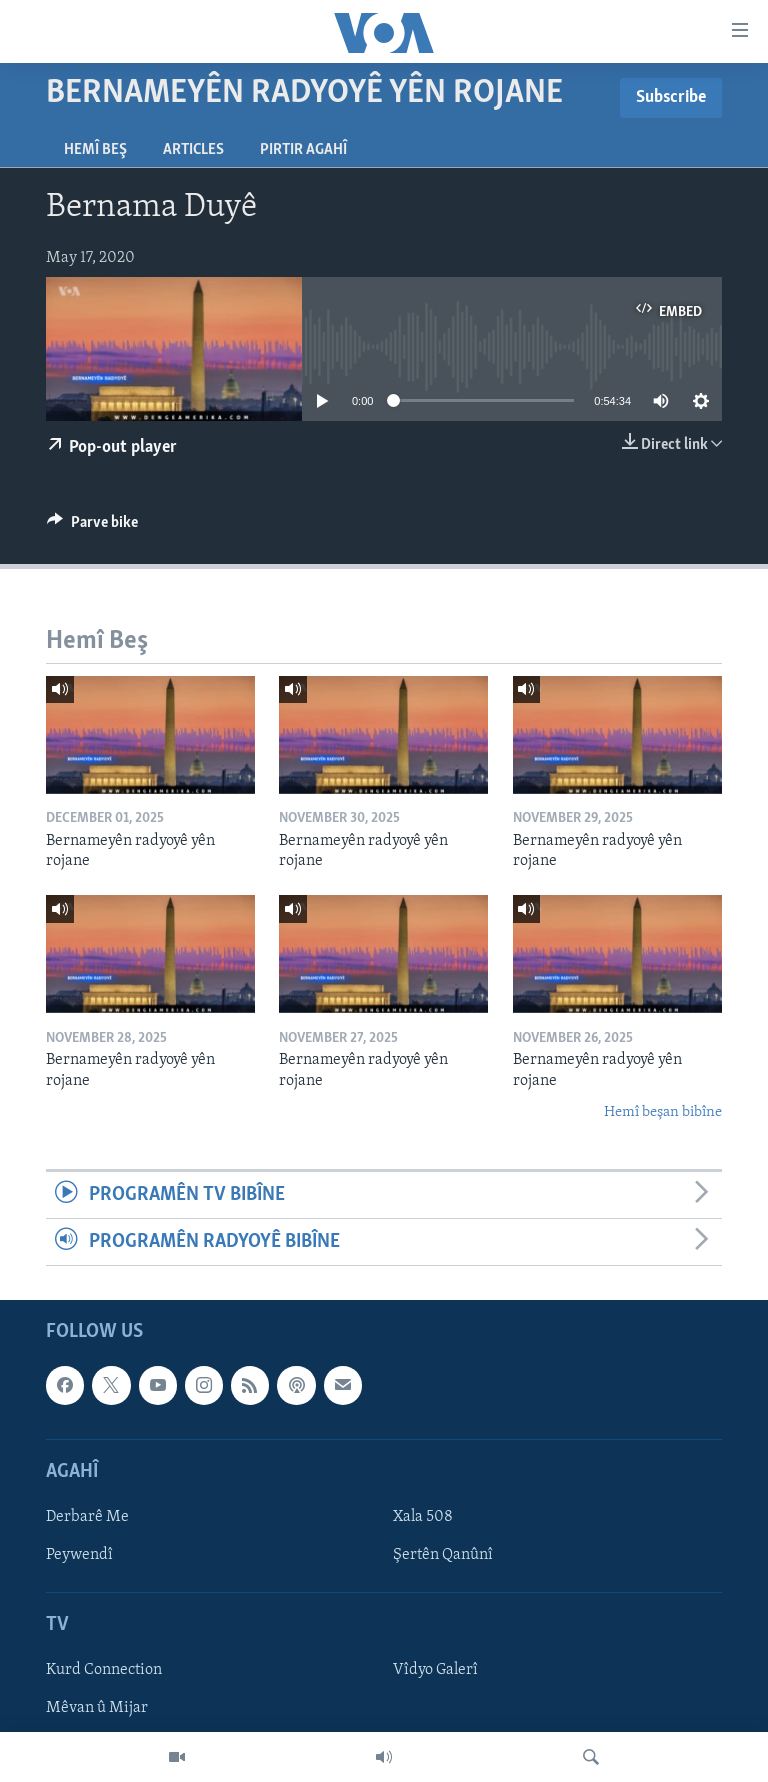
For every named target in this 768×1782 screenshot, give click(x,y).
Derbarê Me (87, 1517)
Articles (193, 150)
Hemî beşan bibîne (663, 1112)
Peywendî (79, 1555)
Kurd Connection (104, 1671)
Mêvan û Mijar (97, 1709)
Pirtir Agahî (303, 150)
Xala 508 (423, 1517)
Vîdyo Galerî (435, 1671)
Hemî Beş (95, 150)
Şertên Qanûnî (443, 1555)
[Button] (92, 527)
